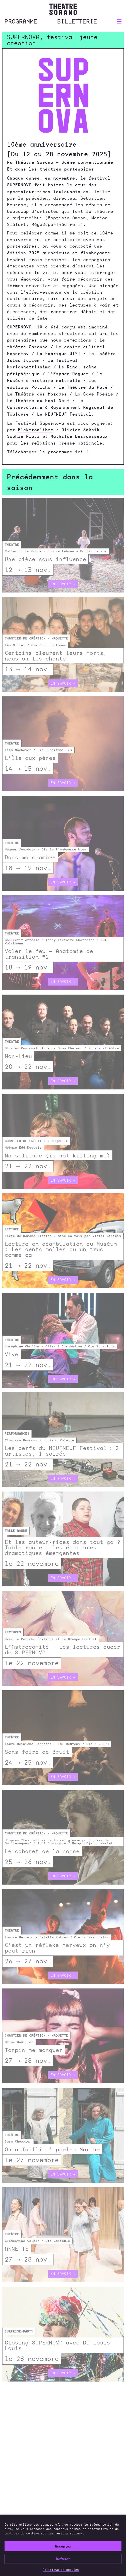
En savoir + (63, 584)
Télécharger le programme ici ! (48, 452)
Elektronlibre (35, 430)
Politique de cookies (61, 2569)
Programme (21, 21)
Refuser (63, 2559)
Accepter (63, 2546)
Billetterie (77, 21)
